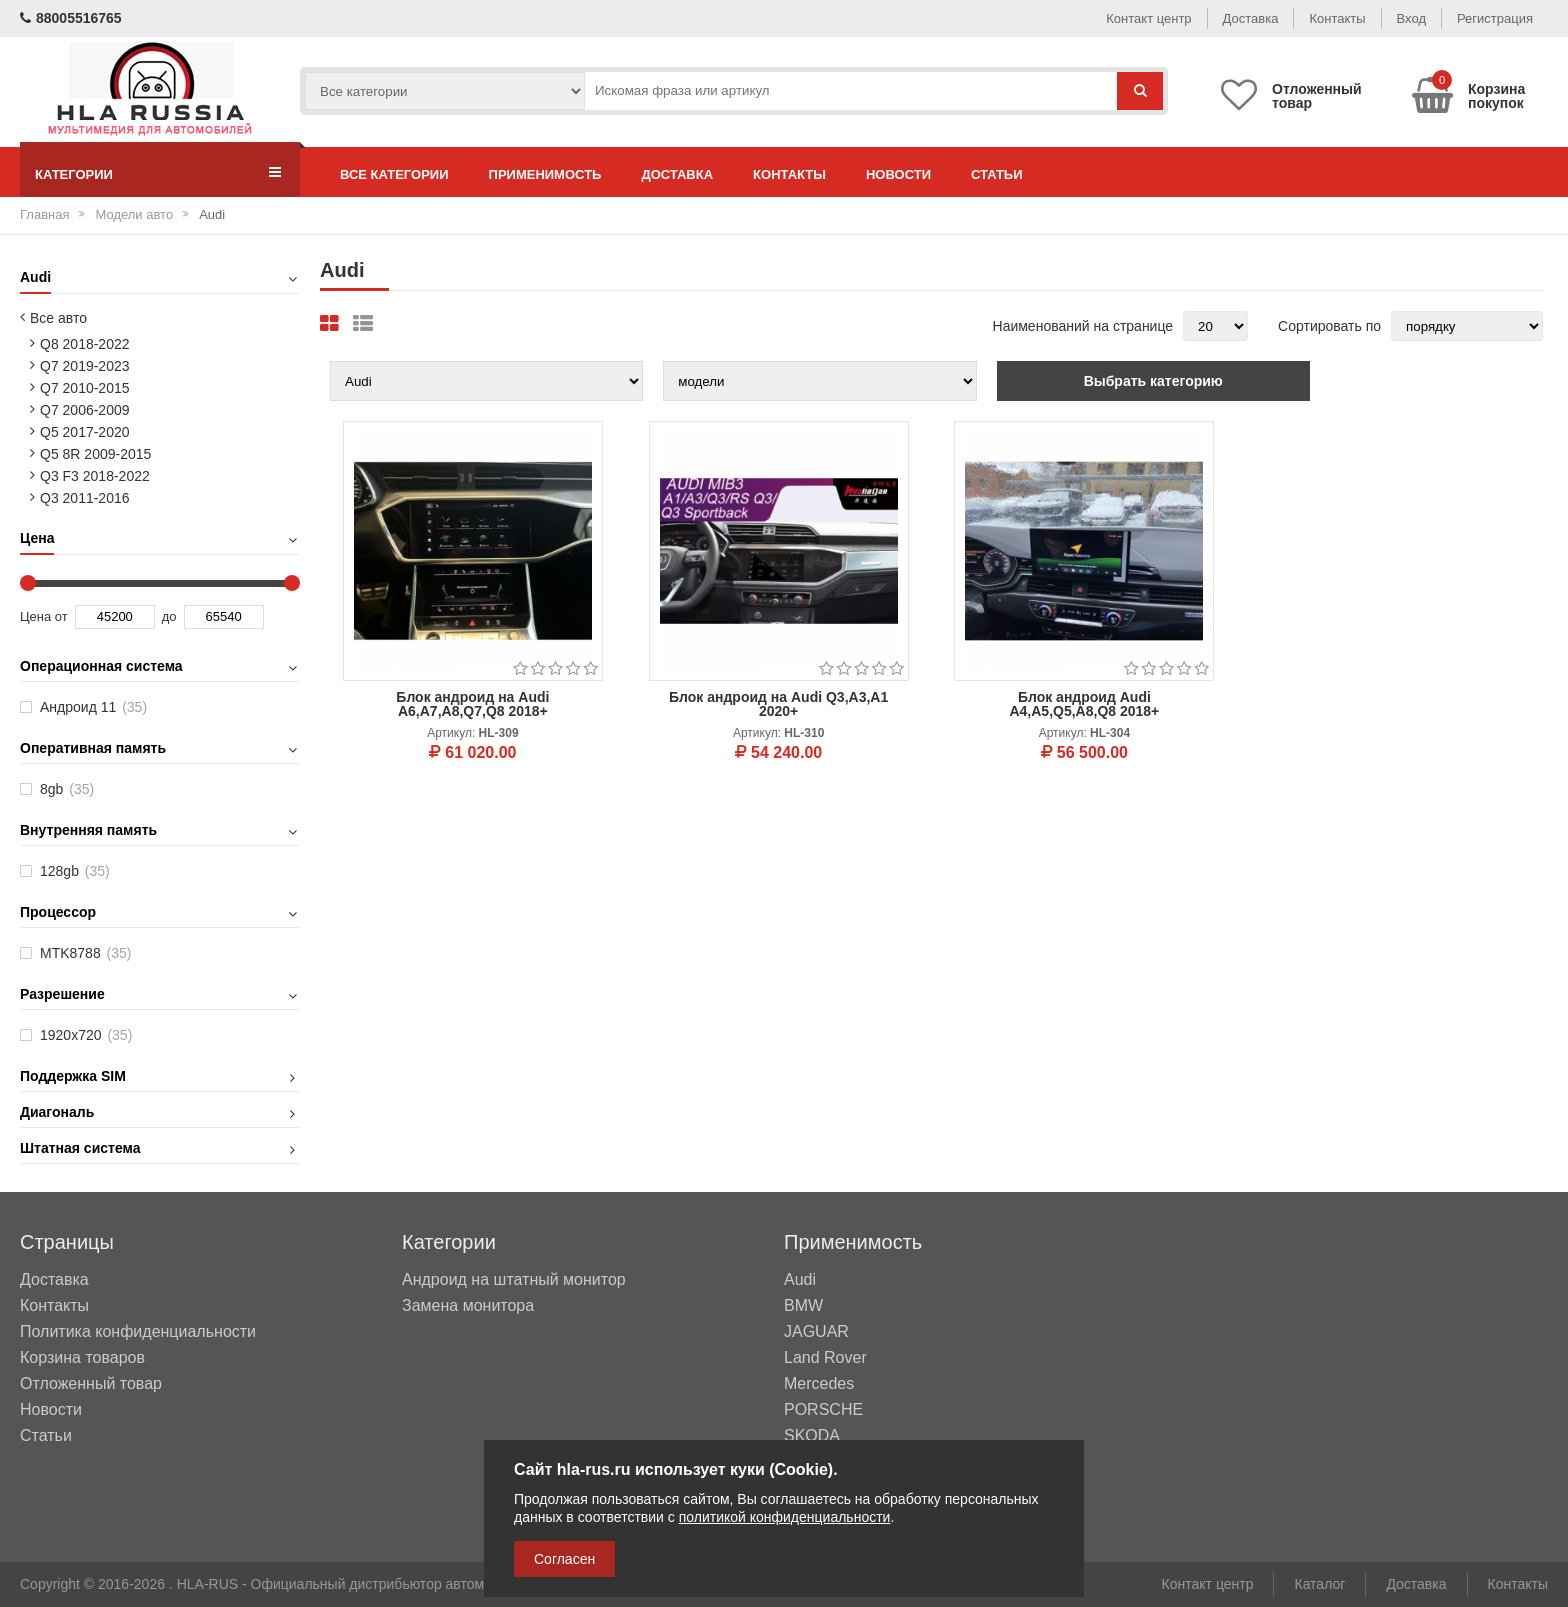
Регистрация (1495, 18)
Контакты (1337, 18)
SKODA (812, 1436)
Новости (898, 174)
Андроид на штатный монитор (514, 1280)
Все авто (58, 318)
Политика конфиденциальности (138, 1331)
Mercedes (819, 1384)
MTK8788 (86, 953)
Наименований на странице (1083, 326)
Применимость (545, 174)
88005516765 (71, 18)
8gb (67, 789)
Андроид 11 (93, 707)
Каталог (1319, 1584)
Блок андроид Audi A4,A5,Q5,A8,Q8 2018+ (1084, 704)
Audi (800, 1280)
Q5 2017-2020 (85, 432)
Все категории (394, 174)
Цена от (44, 616)
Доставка (1251, 18)
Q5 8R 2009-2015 (95, 454)
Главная (44, 214)
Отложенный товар (91, 1383)
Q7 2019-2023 (85, 366)
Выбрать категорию (1153, 381)
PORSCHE (823, 1410)
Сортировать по (1329, 326)
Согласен (564, 1559)
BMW (803, 1306)
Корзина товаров (82, 1357)
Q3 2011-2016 (85, 498)
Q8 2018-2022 (85, 344)
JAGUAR (816, 1332)
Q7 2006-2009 (85, 410)
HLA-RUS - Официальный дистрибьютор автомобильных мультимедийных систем (444, 1584)
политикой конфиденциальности (785, 1517)
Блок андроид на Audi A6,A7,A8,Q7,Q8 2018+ (472, 704)
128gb (75, 871)
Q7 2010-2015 (85, 388)
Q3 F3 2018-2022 (95, 476)
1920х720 (86, 1035)
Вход (1411, 18)
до (169, 616)
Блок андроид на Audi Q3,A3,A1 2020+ (778, 704)
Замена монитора (468, 1306)
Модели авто (134, 214)
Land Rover (825, 1358)
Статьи (997, 174)
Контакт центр (1148, 18)
